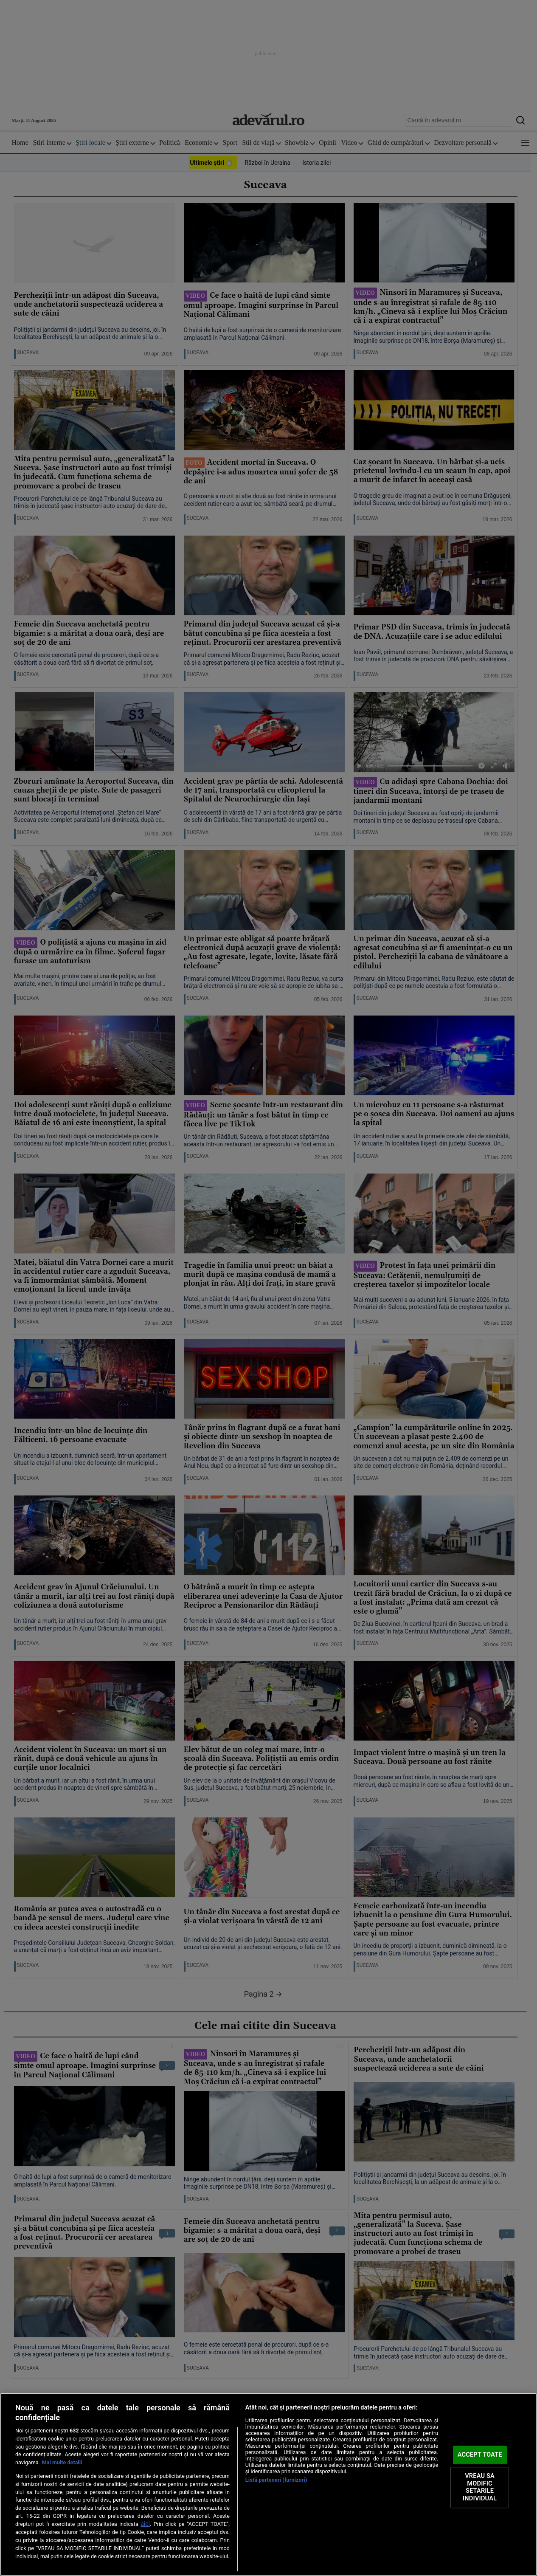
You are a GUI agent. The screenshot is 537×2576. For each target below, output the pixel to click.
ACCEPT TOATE (480, 2454)
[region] (268, 2484)
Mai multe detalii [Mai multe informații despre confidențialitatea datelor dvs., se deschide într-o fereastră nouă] (62, 2462)
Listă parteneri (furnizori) (276, 2480)
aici (145, 2523)
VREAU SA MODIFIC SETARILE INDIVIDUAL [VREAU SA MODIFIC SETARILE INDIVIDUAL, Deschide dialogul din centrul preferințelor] (480, 2487)
